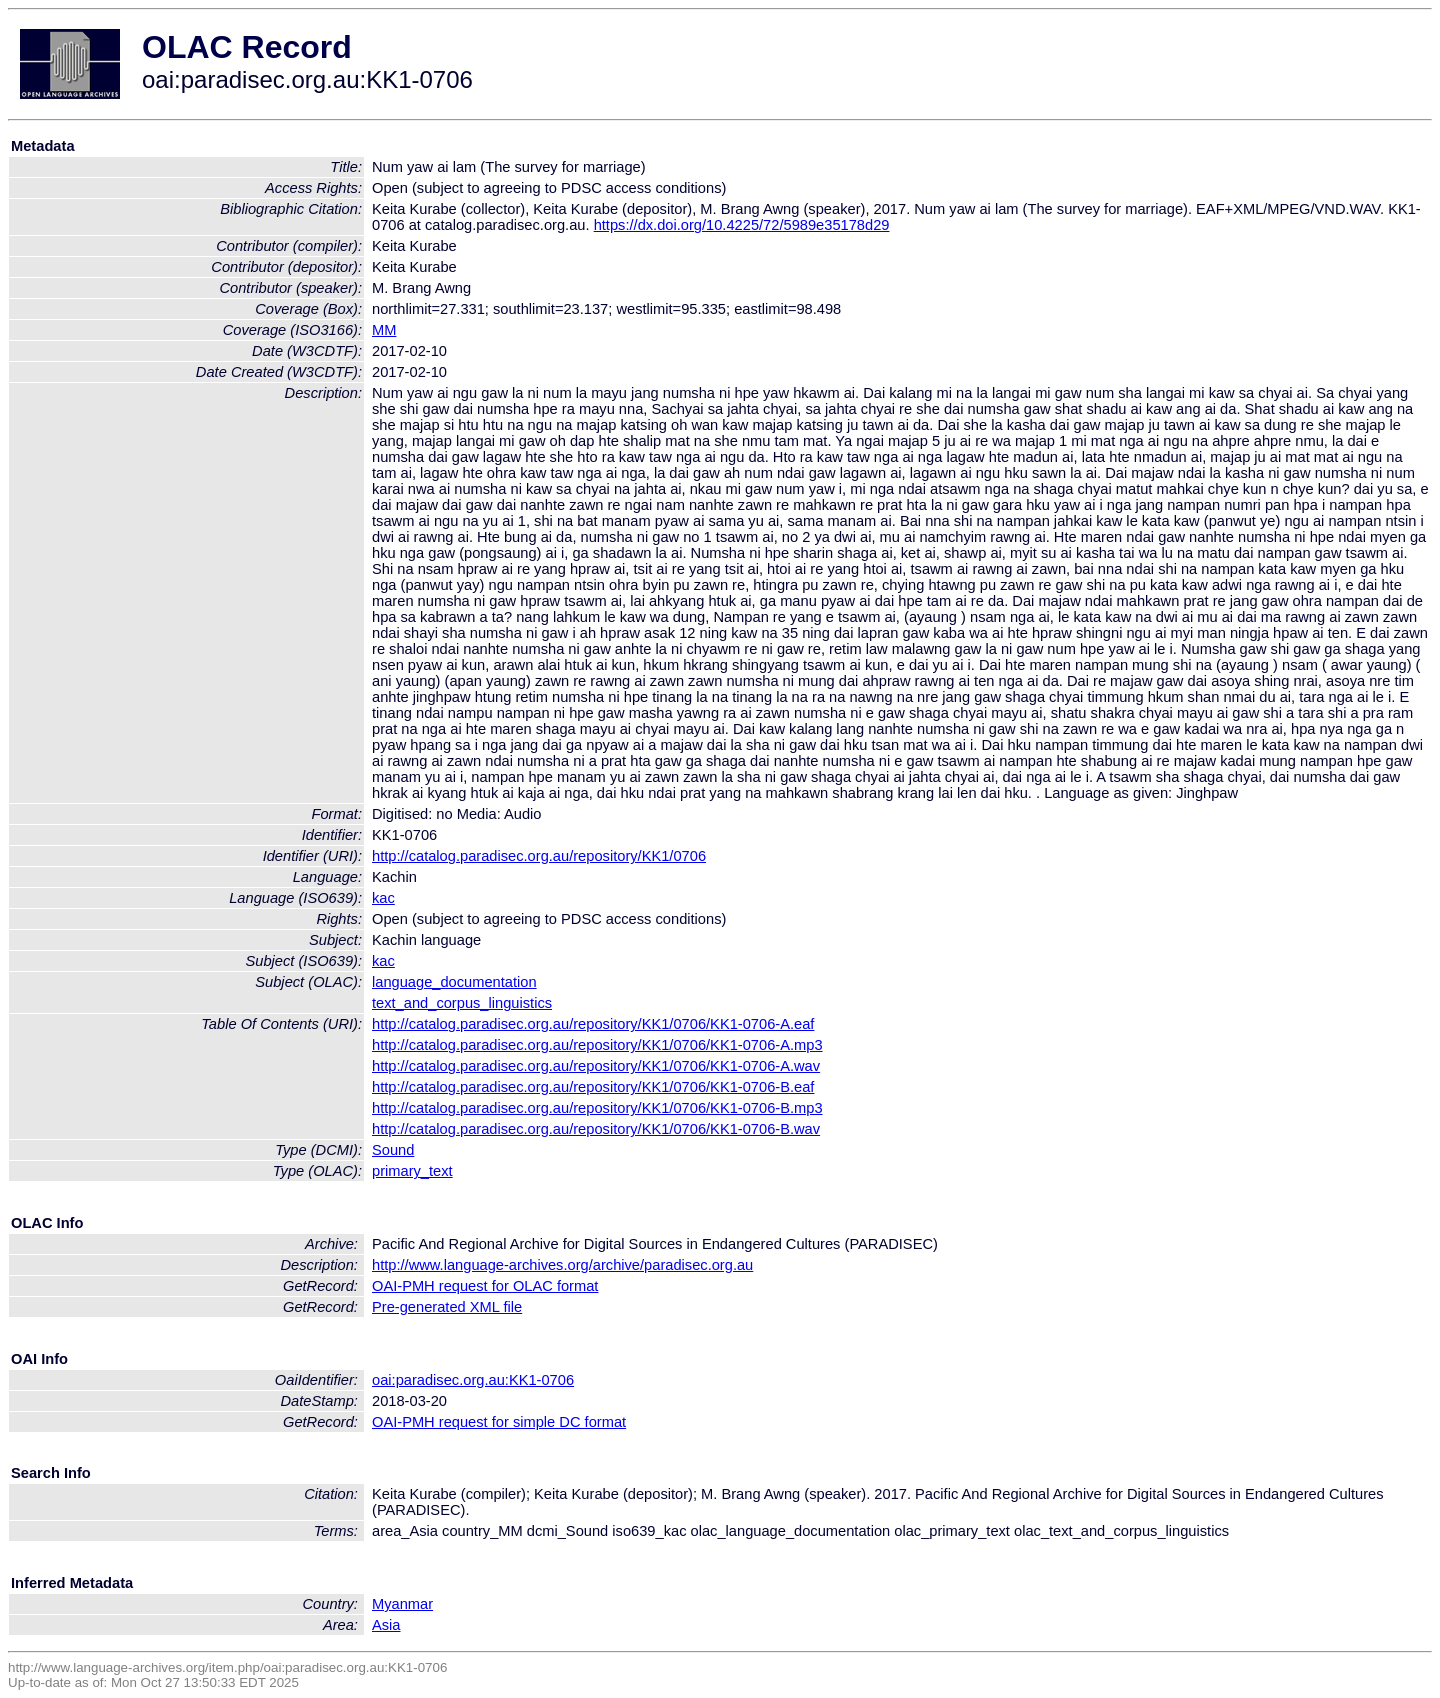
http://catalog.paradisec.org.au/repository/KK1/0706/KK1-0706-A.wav (596, 1066)
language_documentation (454, 982)
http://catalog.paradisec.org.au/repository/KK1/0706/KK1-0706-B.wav (596, 1129)
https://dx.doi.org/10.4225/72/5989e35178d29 (742, 225)
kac (383, 898)
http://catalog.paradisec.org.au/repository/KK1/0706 (539, 856)
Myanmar (402, 1604)
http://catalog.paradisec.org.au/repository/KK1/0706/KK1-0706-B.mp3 (597, 1108)
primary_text (412, 1171)
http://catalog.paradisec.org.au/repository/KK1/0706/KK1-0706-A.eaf (593, 1024)
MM (384, 330)
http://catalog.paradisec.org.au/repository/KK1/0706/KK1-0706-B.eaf (593, 1087)
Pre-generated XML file (447, 1307)
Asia (386, 1625)
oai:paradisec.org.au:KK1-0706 (473, 1380)
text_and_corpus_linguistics (462, 1003)
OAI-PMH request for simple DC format (499, 1422)
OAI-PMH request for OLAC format (485, 1286)
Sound (393, 1150)
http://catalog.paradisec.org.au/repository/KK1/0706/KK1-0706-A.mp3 (597, 1045)
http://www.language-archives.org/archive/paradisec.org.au (562, 1265)
